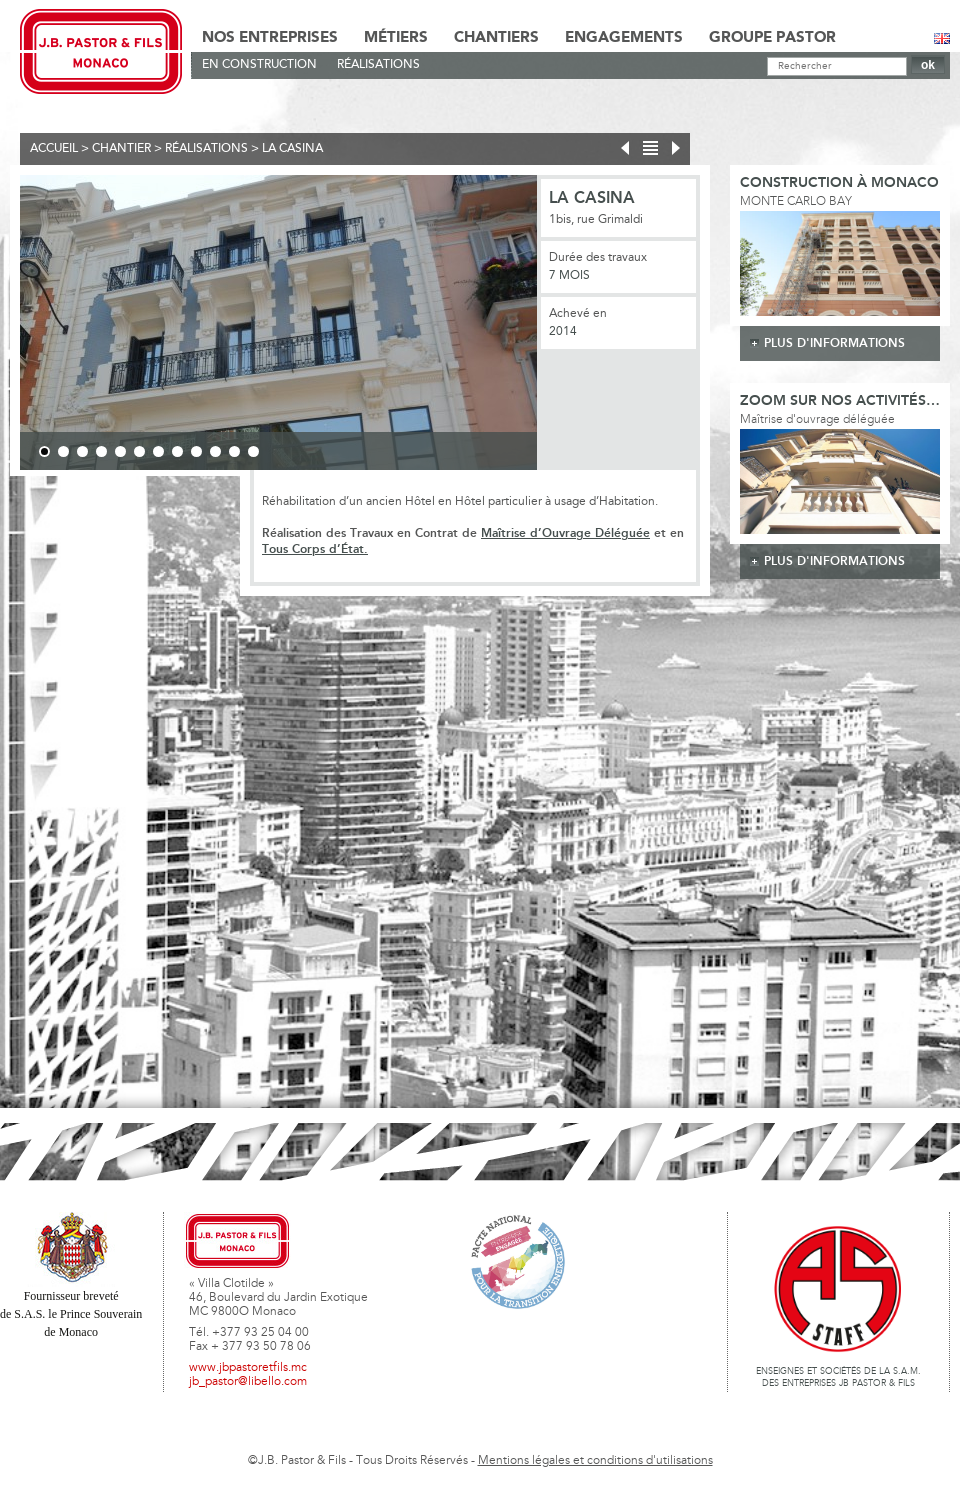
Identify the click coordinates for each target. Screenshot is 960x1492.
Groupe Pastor (772, 38)
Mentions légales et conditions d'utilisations (595, 1461)
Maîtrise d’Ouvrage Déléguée (565, 533)
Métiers (396, 38)
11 (234, 451)
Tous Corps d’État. (315, 549)
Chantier (121, 149)
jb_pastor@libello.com (248, 1382)
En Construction (259, 65)
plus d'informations (834, 343)
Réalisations (378, 65)
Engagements (624, 38)
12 (253, 451)
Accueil (54, 149)
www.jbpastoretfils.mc (248, 1368)
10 (215, 451)
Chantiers (496, 38)
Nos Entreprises (270, 38)
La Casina (292, 149)
